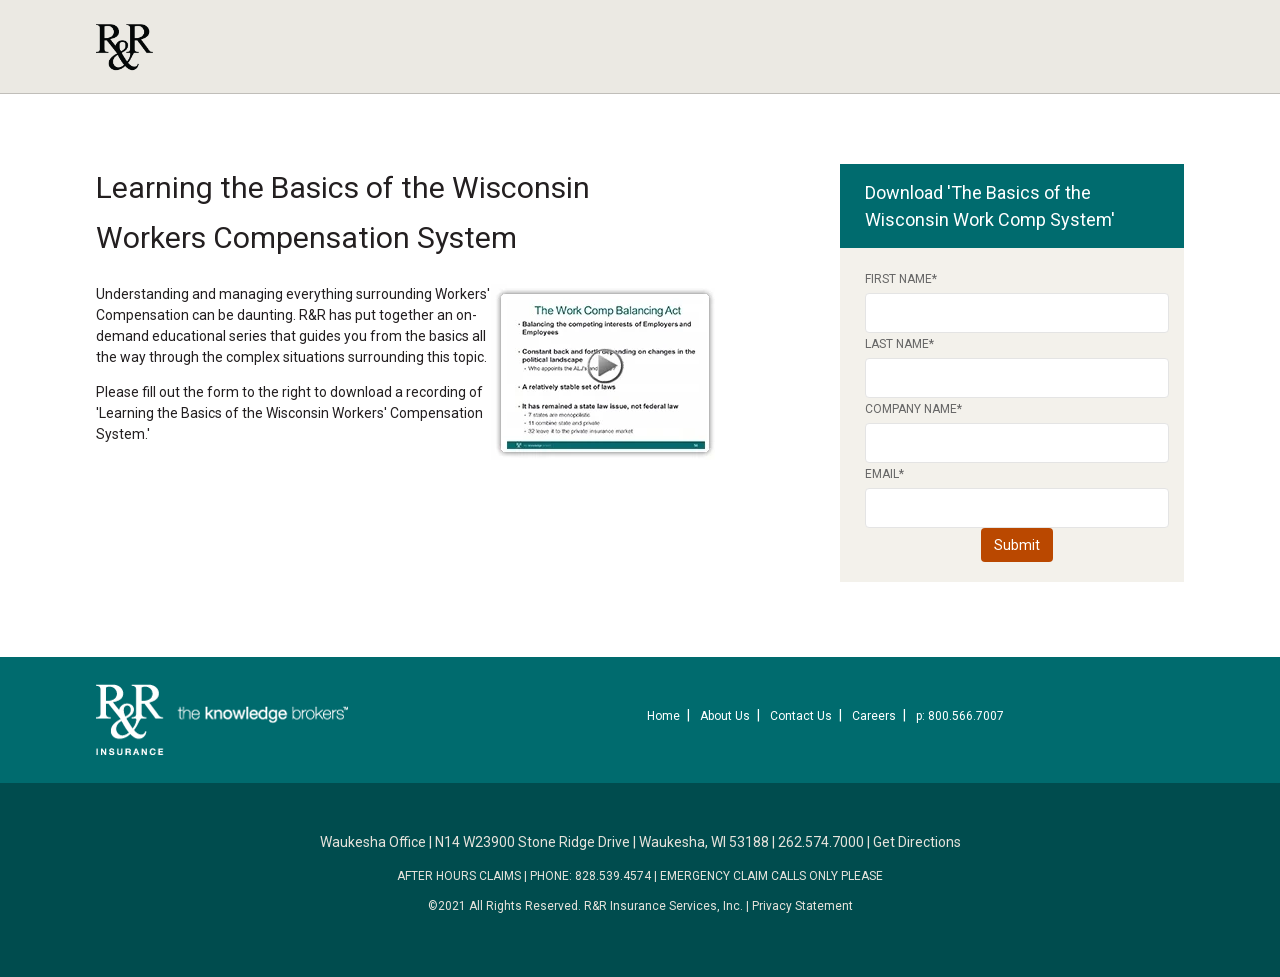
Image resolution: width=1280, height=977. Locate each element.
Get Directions (917, 842)
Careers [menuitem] (874, 716)
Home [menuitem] (663, 716)
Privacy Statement (802, 906)
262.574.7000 (821, 842)
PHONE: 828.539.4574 (590, 876)
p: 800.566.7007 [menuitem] (960, 716)
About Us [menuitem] (725, 716)
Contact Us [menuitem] (801, 716)
